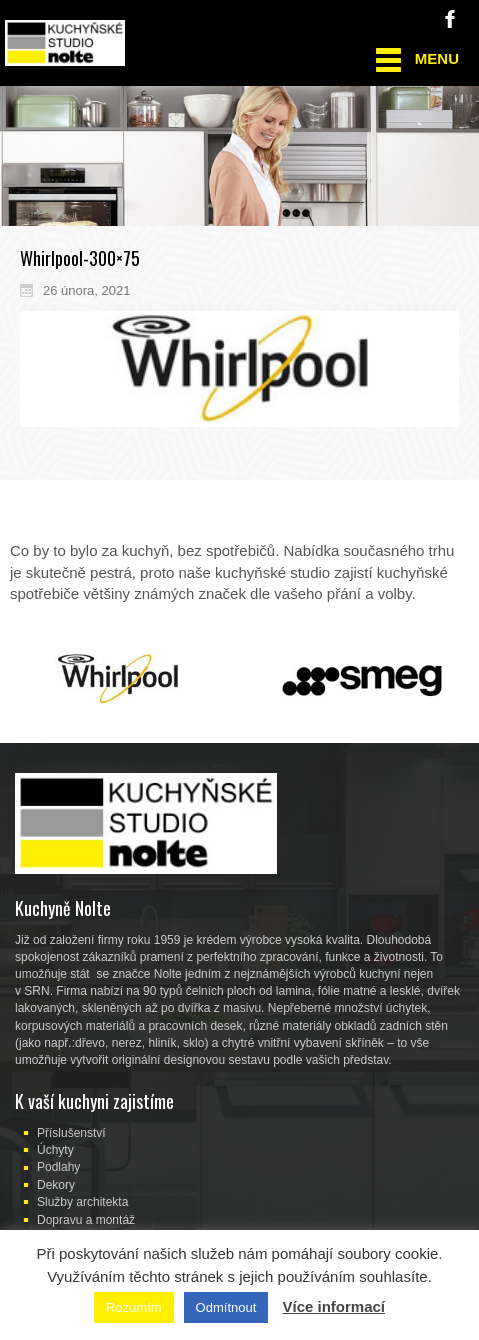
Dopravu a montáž (86, 1220)
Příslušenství (71, 1133)
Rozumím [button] (134, 1307)
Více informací (333, 1306)
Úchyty (55, 1150)
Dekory (56, 1185)
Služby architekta (82, 1202)
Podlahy (58, 1167)
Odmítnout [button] (226, 1307)
